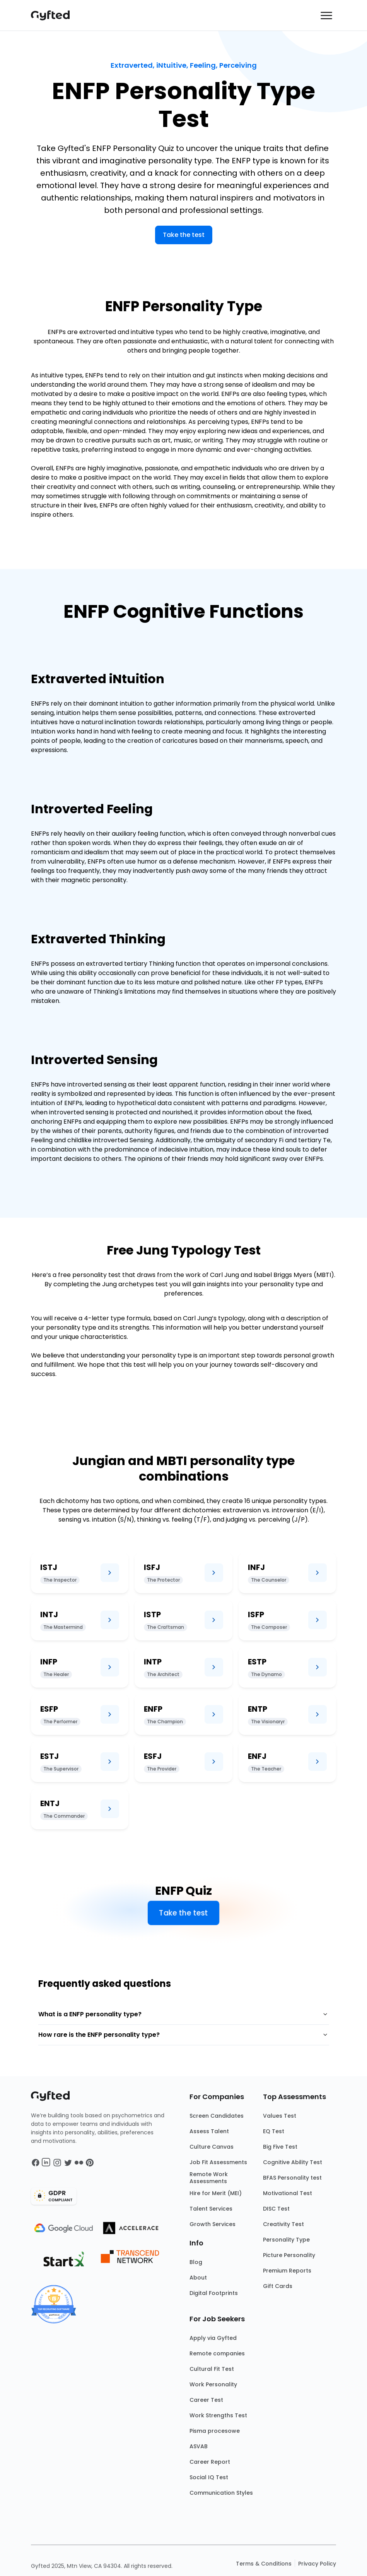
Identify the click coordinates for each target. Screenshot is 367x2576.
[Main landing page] (54, 15)
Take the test (184, 234)
